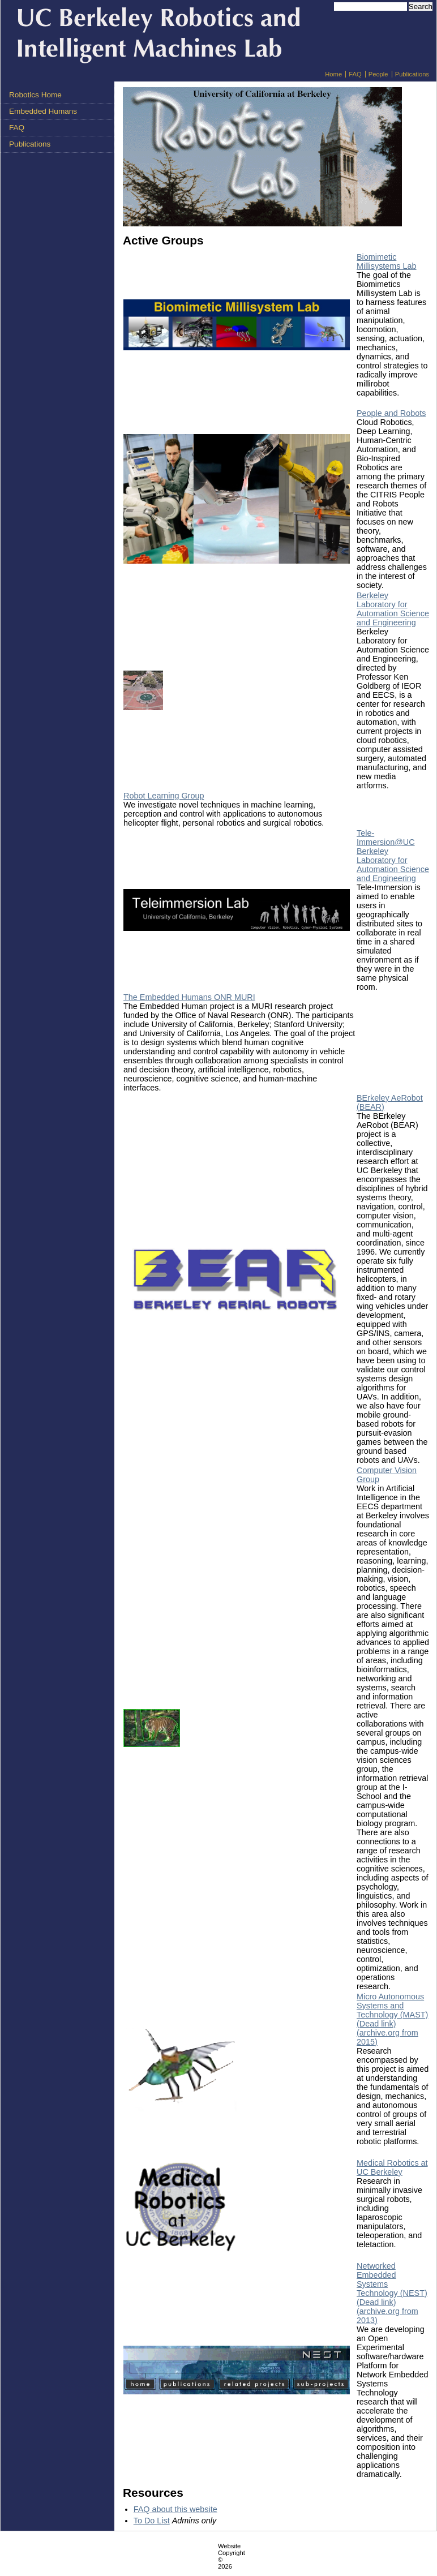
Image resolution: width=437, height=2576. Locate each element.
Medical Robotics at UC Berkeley (392, 2167)
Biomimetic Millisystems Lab (387, 261)
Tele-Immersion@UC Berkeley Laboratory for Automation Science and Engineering (393, 855)
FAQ (355, 74)
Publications (412, 74)
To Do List (152, 2520)
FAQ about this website (175, 2509)
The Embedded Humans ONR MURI (189, 997)
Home (333, 74)
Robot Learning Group (163, 795)
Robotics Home (35, 95)
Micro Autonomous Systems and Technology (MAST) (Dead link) (392, 2010)
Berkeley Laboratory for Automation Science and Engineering (393, 609)
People (378, 74)
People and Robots (391, 413)
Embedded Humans (43, 111)
